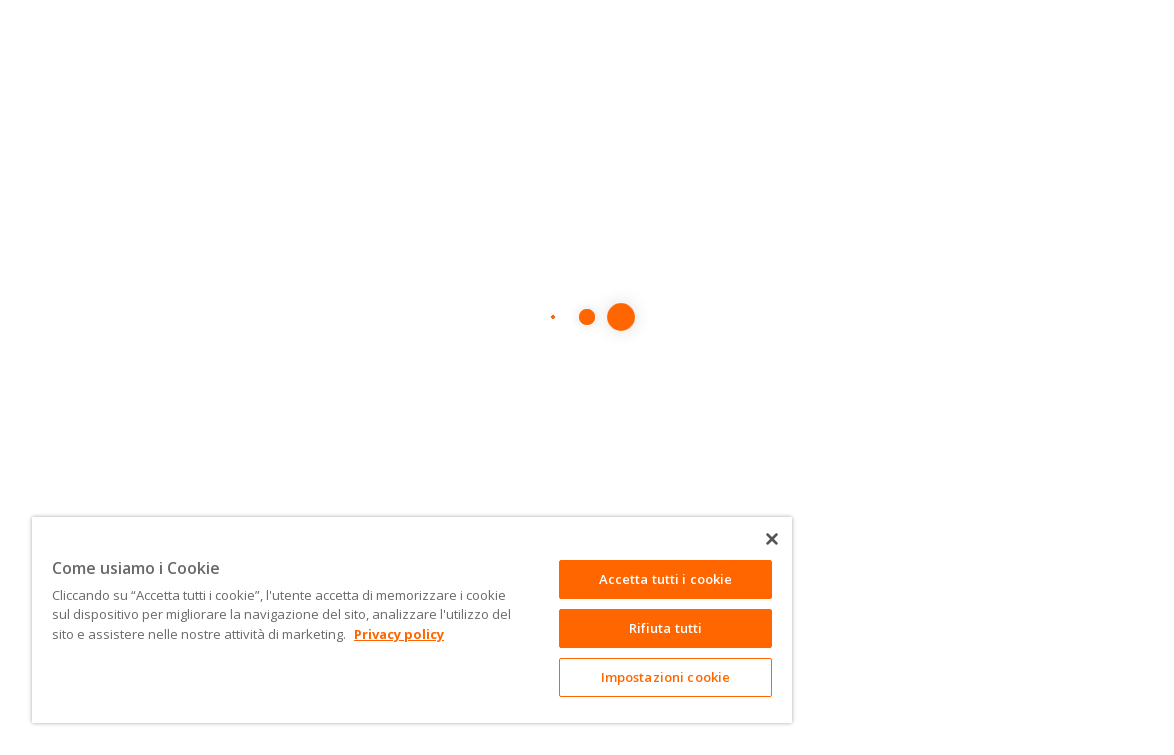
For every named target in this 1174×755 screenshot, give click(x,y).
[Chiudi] (772, 539)
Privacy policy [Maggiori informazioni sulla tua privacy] (399, 634)
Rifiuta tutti (666, 628)
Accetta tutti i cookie (666, 579)
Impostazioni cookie (665, 677)
